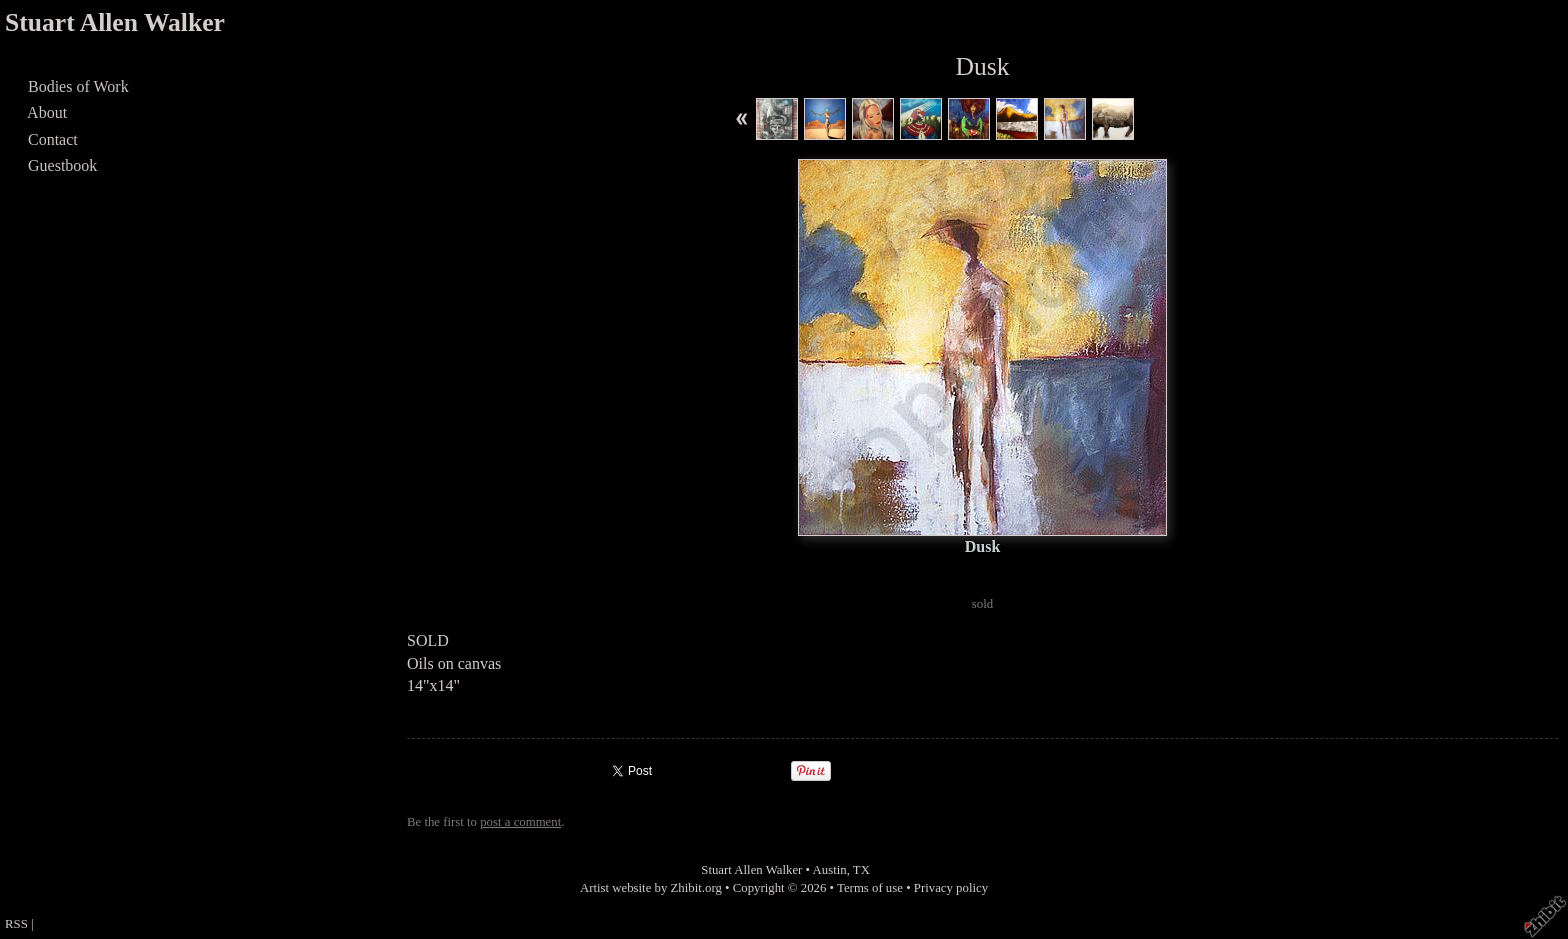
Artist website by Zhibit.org (651, 888)
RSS (16, 924)
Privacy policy (951, 888)
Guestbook (62, 165)
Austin (830, 870)
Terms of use (870, 888)
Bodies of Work (78, 86)
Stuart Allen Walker (115, 22)
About (47, 112)
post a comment (520, 822)
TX (861, 870)
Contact (53, 139)
